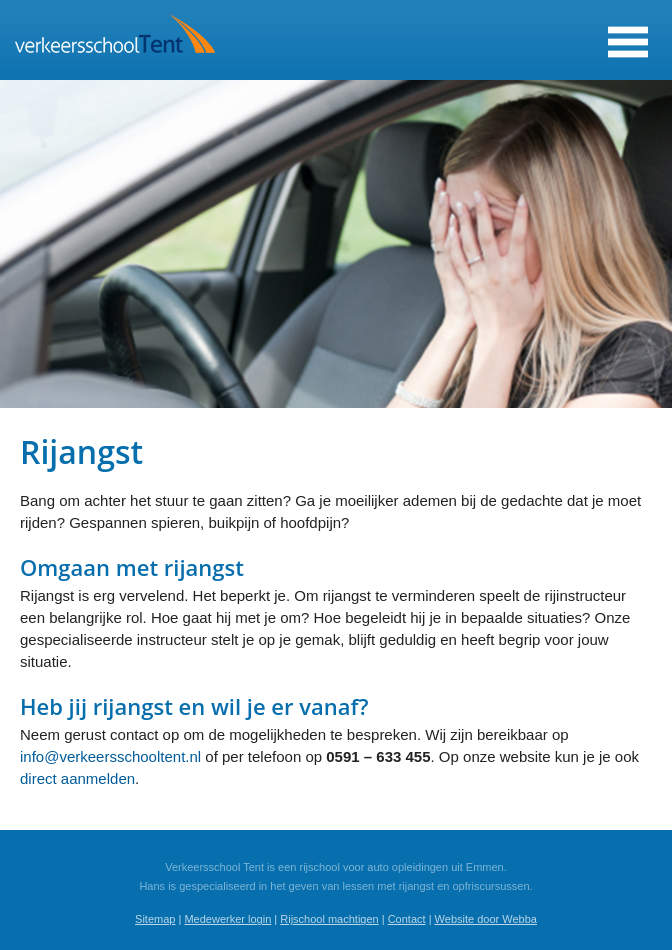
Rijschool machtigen (329, 919)
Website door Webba (486, 919)
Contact (407, 919)
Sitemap (155, 919)
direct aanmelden (77, 778)
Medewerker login (227, 919)
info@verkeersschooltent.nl (110, 756)
